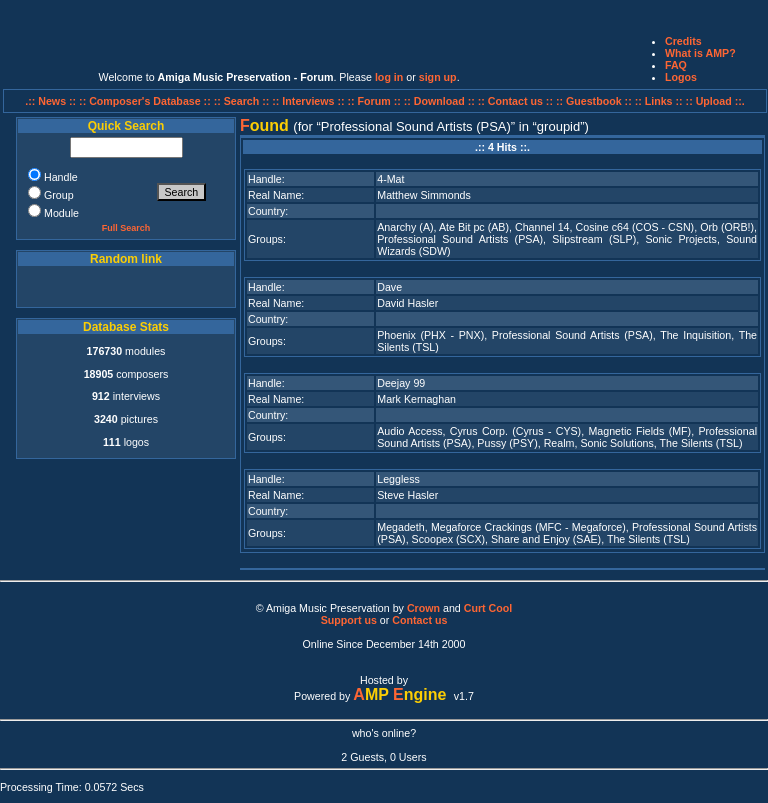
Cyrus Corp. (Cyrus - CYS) (515, 431)
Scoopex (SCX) (448, 539)
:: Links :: (659, 101)
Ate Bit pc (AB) (474, 227)
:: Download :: (441, 101)
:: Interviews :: (309, 101)
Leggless (398, 479)
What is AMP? (700, 53)
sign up (438, 77)
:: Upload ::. (715, 101)
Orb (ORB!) (727, 227)
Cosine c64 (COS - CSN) (635, 227)
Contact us (419, 620)
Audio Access (409, 431)
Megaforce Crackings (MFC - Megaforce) (528, 527)
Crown (423, 608)
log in (389, 77)
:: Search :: (243, 101)
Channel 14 (542, 227)
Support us (349, 620)
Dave (389, 287)
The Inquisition (695, 335)
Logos (681, 77)
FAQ (676, 65)
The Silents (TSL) (701, 443)
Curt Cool (488, 608)
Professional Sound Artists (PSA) (460, 239)
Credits (683, 41)
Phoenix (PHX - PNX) (430, 335)
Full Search (126, 228)
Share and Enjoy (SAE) (546, 539)
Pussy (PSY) (507, 443)
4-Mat (390, 179)
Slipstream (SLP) (594, 239)
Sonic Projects (680, 239)
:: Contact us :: (515, 101)
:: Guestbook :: (594, 101)
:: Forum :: (376, 101)
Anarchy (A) (405, 227)
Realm (559, 443)
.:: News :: (52, 101)
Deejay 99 (401, 383)
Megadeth (400, 527)
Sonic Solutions (616, 443)
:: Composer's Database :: (146, 101)
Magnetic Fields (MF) (639, 431)
